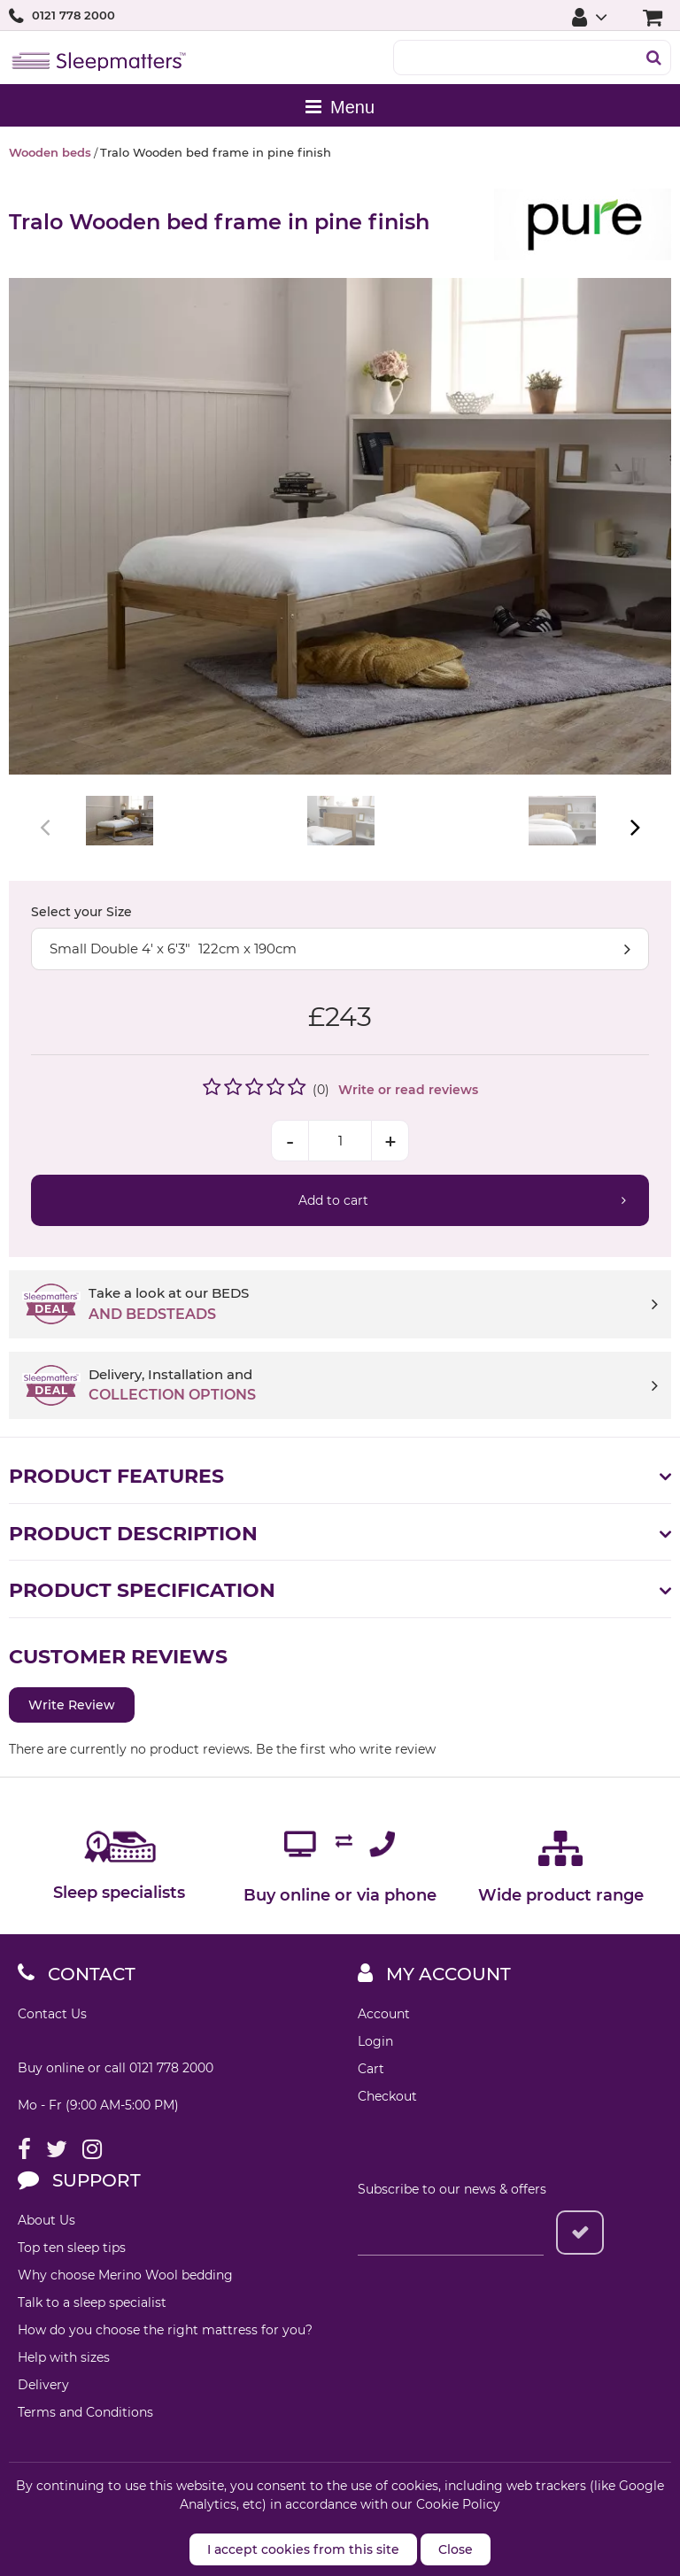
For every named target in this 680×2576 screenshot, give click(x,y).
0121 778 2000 (73, 15)
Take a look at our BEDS (373, 1304)
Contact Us (52, 2014)
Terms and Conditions (85, 2412)
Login (375, 2041)
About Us (46, 2220)
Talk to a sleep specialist (92, 2302)
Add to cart (333, 1200)
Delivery (43, 2385)
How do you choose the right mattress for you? (165, 2330)
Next (633, 827)
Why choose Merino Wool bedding (125, 2275)
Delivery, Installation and (373, 1386)
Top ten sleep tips (72, 2248)
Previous (46, 827)
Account (384, 2014)
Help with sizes (64, 2357)
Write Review (71, 1705)
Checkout (387, 2096)
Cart (371, 2069)
